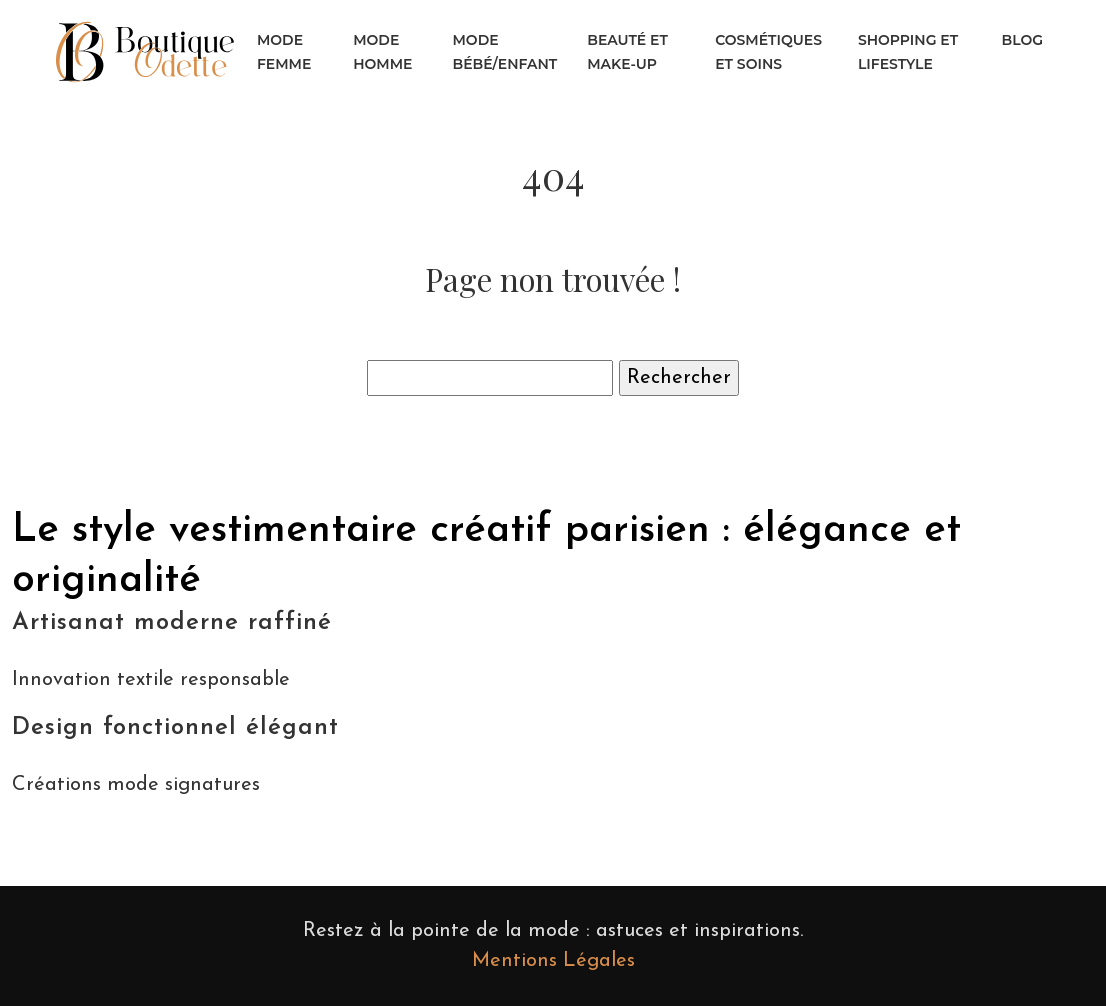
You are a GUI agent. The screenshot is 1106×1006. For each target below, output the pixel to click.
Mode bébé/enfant (505, 52)
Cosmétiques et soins (768, 52)
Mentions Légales (553, 961)
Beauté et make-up (627, 52)
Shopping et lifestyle (908, 52)
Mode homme (382, 52)
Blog (1022, 40)
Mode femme (284, 52)
